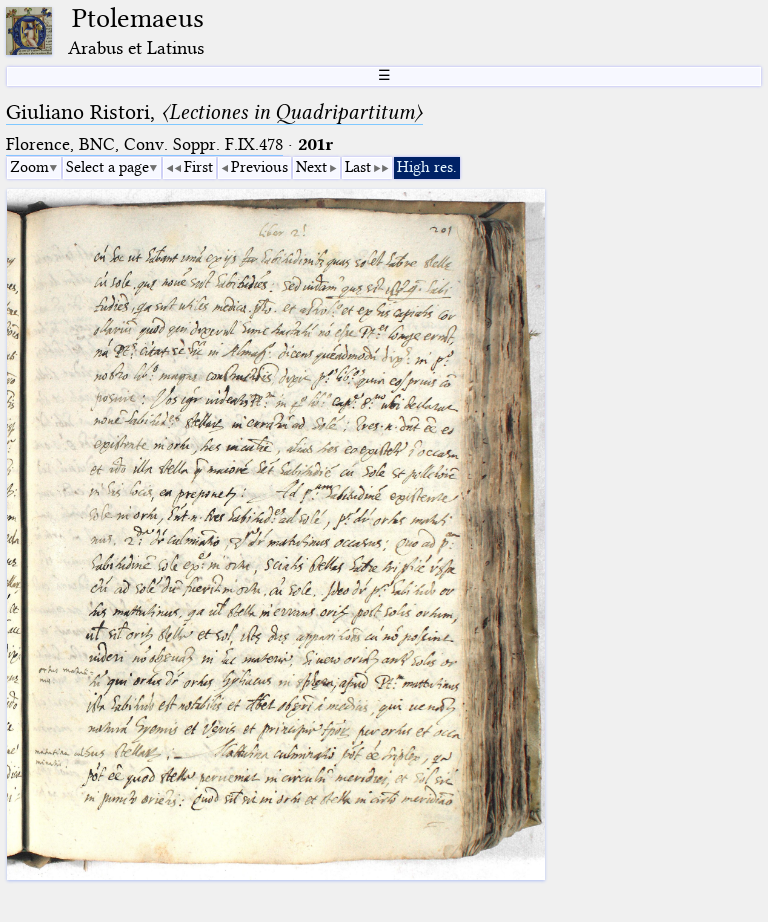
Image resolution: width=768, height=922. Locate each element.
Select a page (107, 167)
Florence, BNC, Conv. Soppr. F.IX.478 (144, 144)
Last (358, 167)
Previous (259, 167)
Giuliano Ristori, (214, 112)
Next (311, 167)
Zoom (29, 167)
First (198, 167)
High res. (427, 167)
